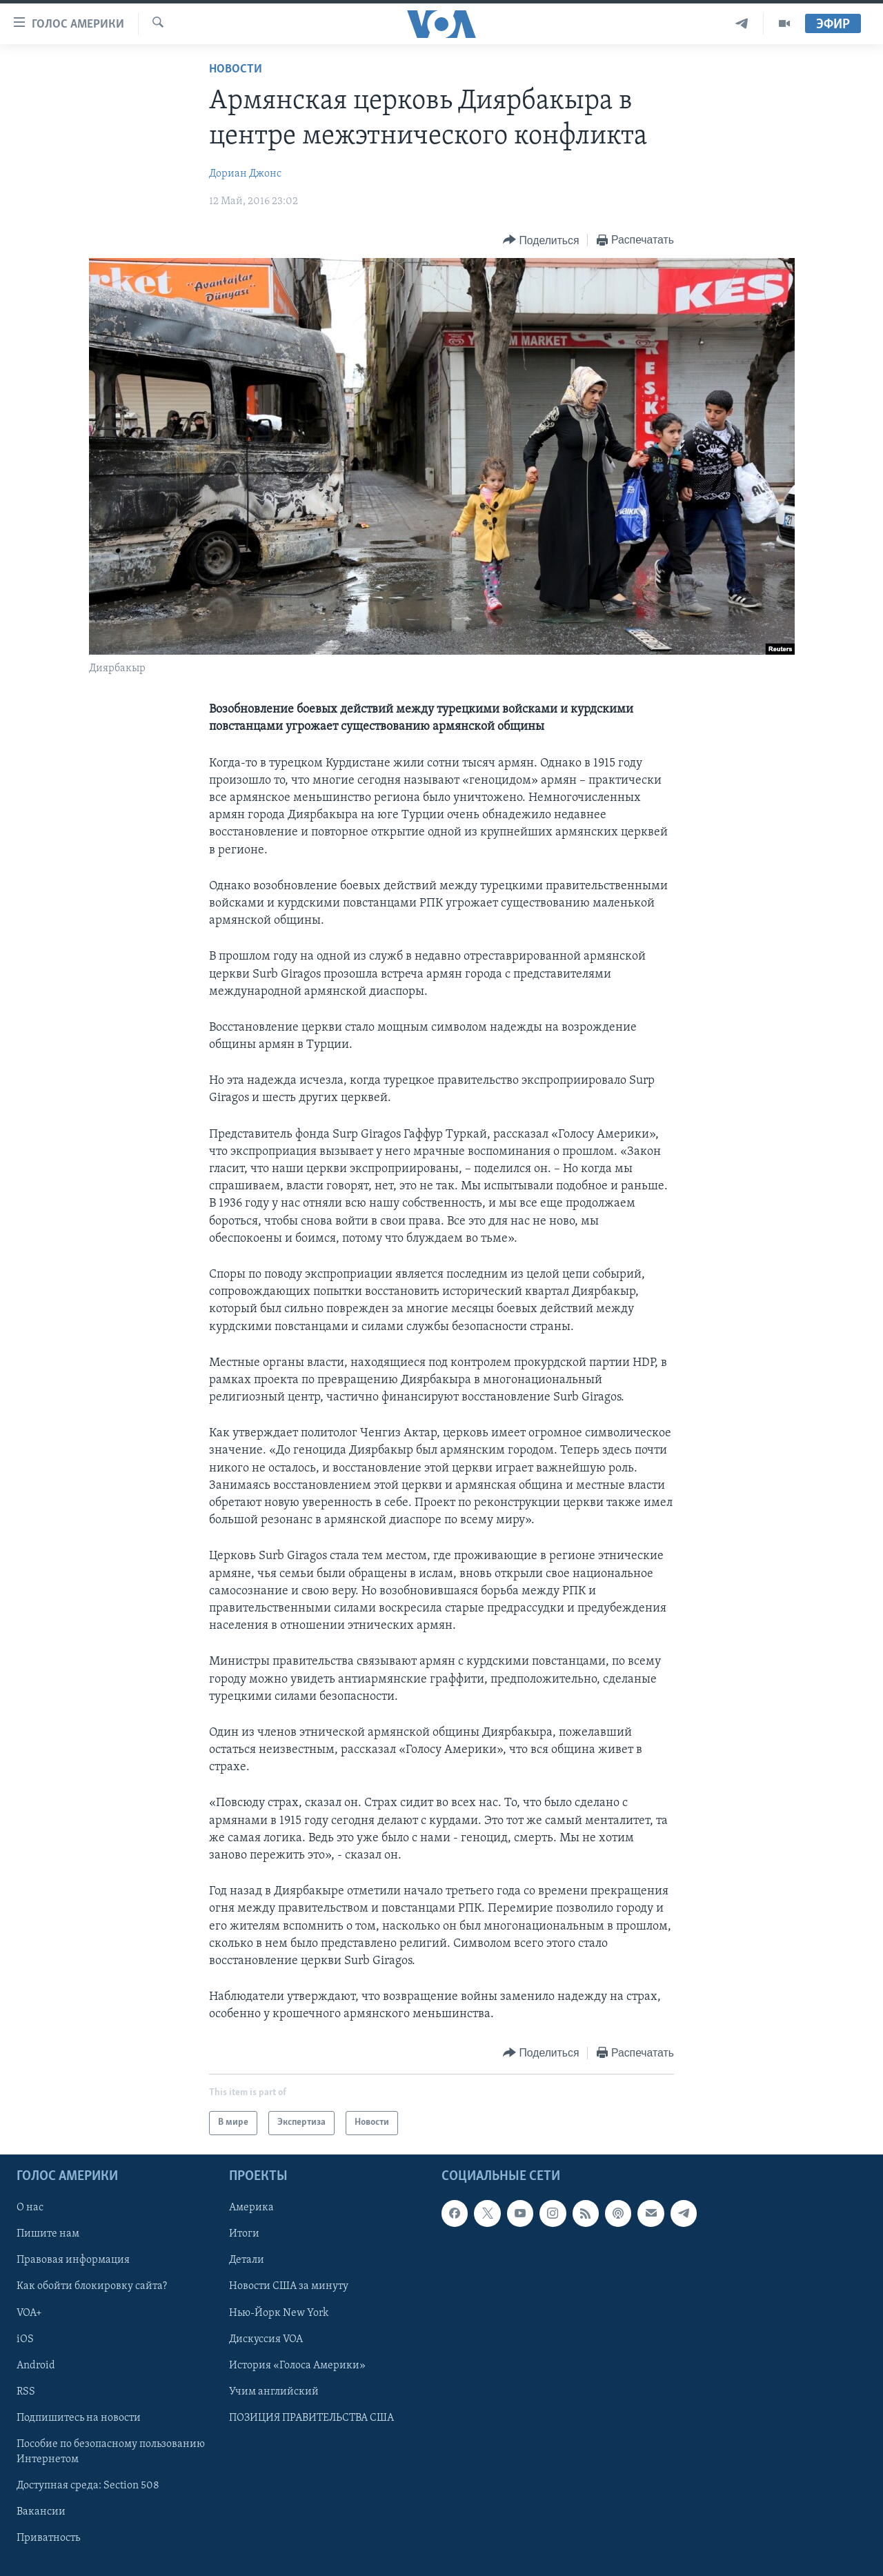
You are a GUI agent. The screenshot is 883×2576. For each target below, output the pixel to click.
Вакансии (41, 2511)
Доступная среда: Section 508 (88, 2485)
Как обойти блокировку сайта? (92, 2286)
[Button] (541, 240)
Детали (246, 2260)
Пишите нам (48, 2233)
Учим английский (274, 2391)
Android (36, 2364)
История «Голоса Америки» (297, 2364)
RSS (26, 2391)
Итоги (244, 2233)
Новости (235, 69)
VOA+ (29, 2312)
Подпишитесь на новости (79, 2417)
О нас (30, 2207)
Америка (251, 2207)
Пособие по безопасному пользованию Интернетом (111, 2451)
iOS (25, 2338)
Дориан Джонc (245, 173)
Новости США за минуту (288, 2286)
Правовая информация (73, 2260)
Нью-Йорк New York (278, 2312)
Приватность (48, 2538)
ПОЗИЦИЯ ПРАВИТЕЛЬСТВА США (311, 2417)
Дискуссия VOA (266, 2338)
